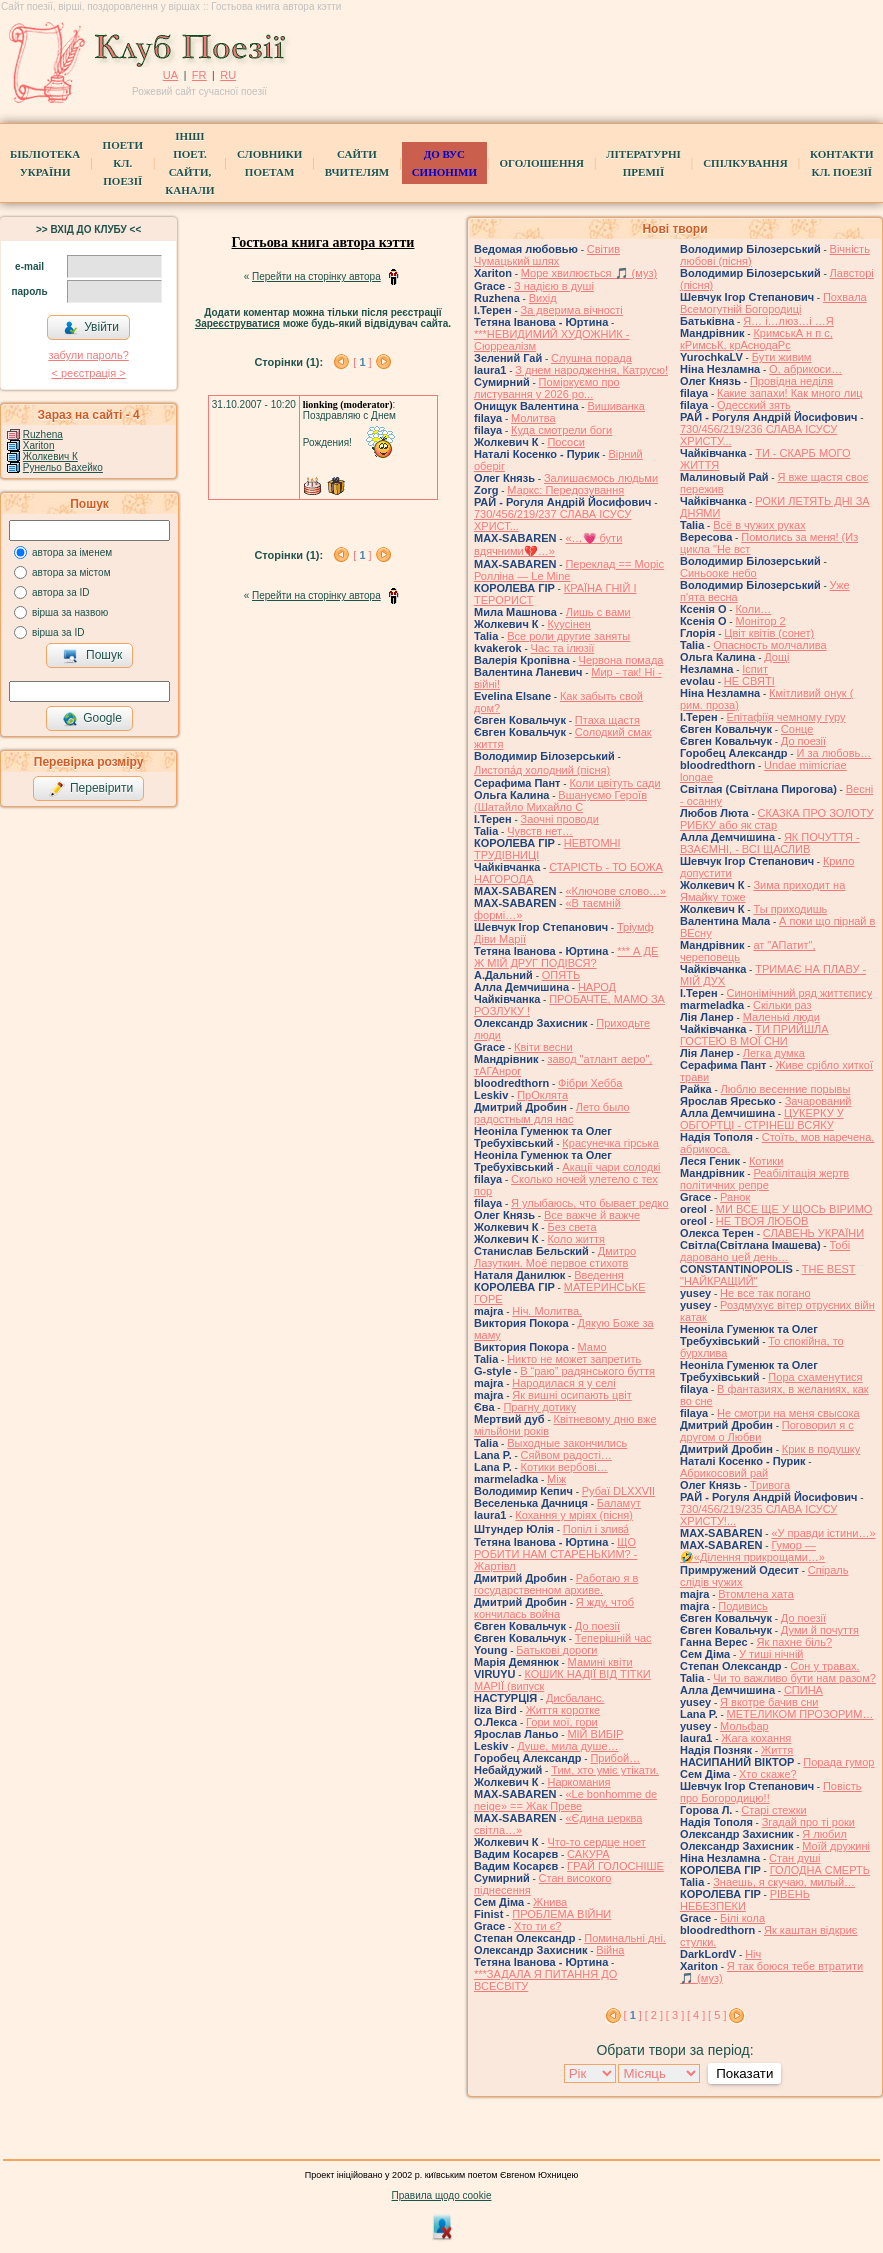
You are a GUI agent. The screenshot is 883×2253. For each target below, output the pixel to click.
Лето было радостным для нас (552, 1113)
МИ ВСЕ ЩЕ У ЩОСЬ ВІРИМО (794, 1209)
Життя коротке (563, 1710)
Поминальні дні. (625, 1938)
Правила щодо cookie (442, 2195)
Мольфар (744, 1726)
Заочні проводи (560, 819)
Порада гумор (838, 1762)
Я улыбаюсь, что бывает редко (590, 1203)
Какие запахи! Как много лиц (790, 393)
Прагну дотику (539, 1407)
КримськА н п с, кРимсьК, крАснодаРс (756, 339)
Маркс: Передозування (565, 490)
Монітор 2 (760, 621)
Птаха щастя (607, 720)
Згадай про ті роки (808, 1822)
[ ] (362, 362)
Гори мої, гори (562, 1722)
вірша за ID (58, 632)
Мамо (592, 1347)
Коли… (753, 609)
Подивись (743, 1606)
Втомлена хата (756, 1594)
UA (170, 75)
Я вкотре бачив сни (769, 1702)
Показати (744, 2073)
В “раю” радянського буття (587, 1371)
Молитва (533, 418)
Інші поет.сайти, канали (189, 163)
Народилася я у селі (563, 1383)
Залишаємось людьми (601, 478)
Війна (610, 1950)
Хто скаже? (768, 1774)
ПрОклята (542, 1095)
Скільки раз (782, 1005)
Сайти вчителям (357, 163)
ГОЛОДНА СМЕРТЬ (820, 1870)
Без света (571, 1227)
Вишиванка (616, 406)
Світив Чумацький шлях (547, 255)
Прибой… (615, 1758)
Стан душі (794, 1858)
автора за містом (71, 572)
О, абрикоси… (805, 369)
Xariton (39, 445)
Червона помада (621, 660)
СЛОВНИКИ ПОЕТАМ (269, 163)
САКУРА (588, 1854)
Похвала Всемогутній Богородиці (773, 303)
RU (228, 75)
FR (199, 75)
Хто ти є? (537, 1926)
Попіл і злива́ (596, 1529)
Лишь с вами (598, 612)
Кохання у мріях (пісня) (574, 1515)
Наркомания (578, 1782)
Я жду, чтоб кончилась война (554, 1608)
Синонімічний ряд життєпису (800, 993)
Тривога (770, 1485)
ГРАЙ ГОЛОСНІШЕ (615, 1866)
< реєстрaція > (88, 373)
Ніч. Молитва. (547, 1311)
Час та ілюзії (563, 648)
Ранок (735, 1197)
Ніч (753, 1954)
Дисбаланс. (575, 1698)
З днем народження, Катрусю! (591, 370)
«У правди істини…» (823, 1533)
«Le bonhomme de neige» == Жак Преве (565, 1800)
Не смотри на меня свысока (788, 1413)
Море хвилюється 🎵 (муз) (589, 273)
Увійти (91, 328)
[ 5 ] (717, 2015)
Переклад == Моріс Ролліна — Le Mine (569, 570)
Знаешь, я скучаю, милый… (784, 1882)
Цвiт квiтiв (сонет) (769, 633)
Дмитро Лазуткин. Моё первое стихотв (555, 1257)
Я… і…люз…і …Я (788, 321)
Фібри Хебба (590, 1083)
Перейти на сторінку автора (316, 276)
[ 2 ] (654, 2015)
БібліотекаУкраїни (45, 163)
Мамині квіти (600, 1662)
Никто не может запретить (574, 1359)
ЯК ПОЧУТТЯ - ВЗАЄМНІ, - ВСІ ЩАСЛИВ (770, 843)
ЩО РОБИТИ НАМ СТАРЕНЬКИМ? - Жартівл (555, 1554)
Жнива (550, 1902)
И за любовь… (833, 753)
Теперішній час (613, 1638)
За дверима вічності (572, 310)
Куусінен (569, 624)
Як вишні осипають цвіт (572, 1395)
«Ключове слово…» (615, 891)
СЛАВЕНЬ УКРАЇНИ (813, 1233)
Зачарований (818, 1101)
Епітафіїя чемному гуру (786, 717)
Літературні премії (643, 163)
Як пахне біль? (794, 1642)
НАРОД (597, 987)
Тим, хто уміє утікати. (605, 1770)
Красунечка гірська (610, 1143)
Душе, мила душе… (567, 1746)
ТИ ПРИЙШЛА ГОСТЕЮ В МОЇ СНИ (754, 1035)
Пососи (565, 442)
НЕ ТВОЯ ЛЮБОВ (762, 1221)
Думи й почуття (820, 1630)
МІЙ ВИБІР (595, 1734)
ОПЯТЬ (561, 975)
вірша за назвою (70, 612)
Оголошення (541, 163)
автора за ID (61, 592)
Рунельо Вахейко (63, 467)
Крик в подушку (821, 1449)
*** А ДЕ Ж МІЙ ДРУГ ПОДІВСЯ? (566, 957)
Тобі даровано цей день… (765, 1251)
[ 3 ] (675, 2015)
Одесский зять (754, 405)
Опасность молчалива (770, 645)
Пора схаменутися (815, 1377)
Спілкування (745, 163)
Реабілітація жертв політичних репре (764, 1179)
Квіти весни (543, 1047)
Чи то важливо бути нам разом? (794, 1678)
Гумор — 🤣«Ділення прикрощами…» (752, 1551)
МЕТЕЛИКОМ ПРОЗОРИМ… (800, 1714)
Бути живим (782, 357)
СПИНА (803, 1690)
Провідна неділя (791, 381)
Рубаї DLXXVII (618, 1491)
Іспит (755, 669)
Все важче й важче (592, 1215)
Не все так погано (765, 1293)
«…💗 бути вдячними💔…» (548, 544)
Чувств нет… (540, 831)
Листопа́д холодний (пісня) (542, 770)
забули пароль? (88, 355)
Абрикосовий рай (724, 1473)
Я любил (824, 1834)
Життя (777, 1750)
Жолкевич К (50, 456)
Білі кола (742, 1918)
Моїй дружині (836, 1846)
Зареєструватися (237, 323)
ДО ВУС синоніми (444, 163)
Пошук (92, 656)
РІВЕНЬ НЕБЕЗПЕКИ (745, 1900)
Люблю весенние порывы (786, 1089)
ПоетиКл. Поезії (123, 163)
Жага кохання (756, 1738)
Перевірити (91, 789)
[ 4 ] (696, 2015)
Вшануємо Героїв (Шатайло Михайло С (560, 801)
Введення (599, 1275)
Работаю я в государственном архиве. (556, 1584)
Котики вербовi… (564, 1467)
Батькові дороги (556, 1650)
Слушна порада (591, 358)
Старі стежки (773, 1810)
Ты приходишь (790, 909)
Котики (766, 1161)
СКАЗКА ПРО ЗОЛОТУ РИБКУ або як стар (777, 819)
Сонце (797, 729)
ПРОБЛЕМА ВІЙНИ (561, 1914)
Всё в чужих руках (759, 525)
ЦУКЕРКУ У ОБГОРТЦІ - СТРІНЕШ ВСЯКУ (762, 1119)
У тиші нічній (771, 1654)
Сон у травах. (824, 1666)
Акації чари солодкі (611, 1167)
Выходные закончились (567, 1443)
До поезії (597, 1626)
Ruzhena (43, 434)
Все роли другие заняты (568, 636)
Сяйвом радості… (566, 1455)
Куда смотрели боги (561, 430)
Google (92, 719)
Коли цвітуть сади (614, 783)
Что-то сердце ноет (596, 1842)
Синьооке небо (718, 573)
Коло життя (576, 1239)
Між (556, 1479)
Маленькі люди (781, 1017)
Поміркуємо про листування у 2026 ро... (547, 388)
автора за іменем (72, 552)
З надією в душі (554, 286)
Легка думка (774, 1053)
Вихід (543, 298)
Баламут (619, 1503)
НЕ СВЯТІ (749, 681)
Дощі (776, 657)
